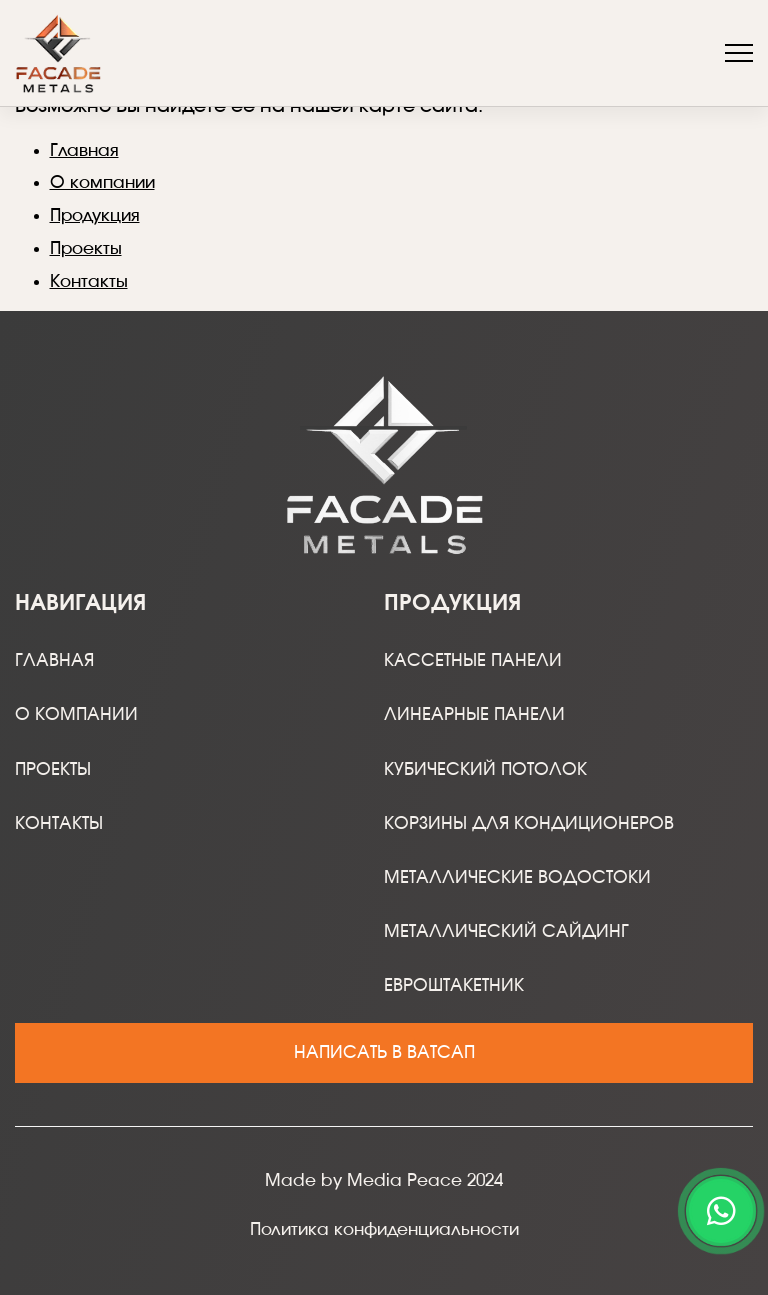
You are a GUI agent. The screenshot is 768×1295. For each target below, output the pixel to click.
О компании (102, 182)
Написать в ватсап (384, 1052)
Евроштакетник (454, 985)
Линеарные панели (474, 714)
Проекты (86, 248)
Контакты (89, 281)
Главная (84, 150)
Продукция (95, 215)
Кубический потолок (485, 769)
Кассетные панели (473, 660)
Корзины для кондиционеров (529, 823)
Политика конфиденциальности (384, 1229)
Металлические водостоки (517, 877)
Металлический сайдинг (506, 931)
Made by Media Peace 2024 (384, 1180)
